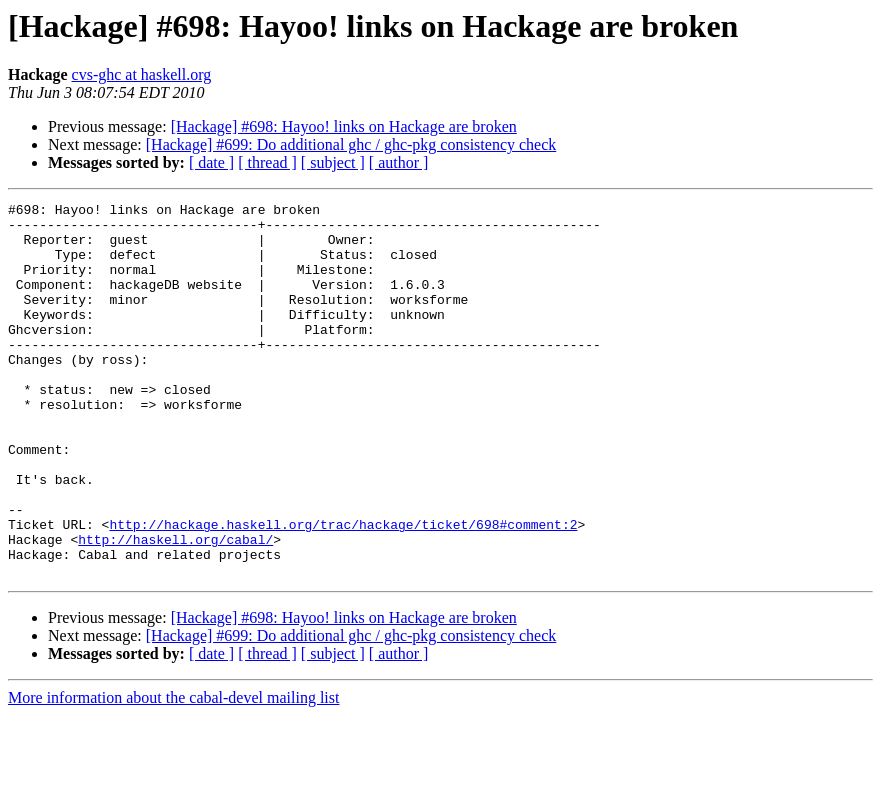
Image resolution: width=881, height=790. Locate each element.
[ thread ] (267, 162)
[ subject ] (333, 162)
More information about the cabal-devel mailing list (173, 772)
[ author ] (399, 162)
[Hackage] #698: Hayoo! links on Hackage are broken (344, 126)
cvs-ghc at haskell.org (142, 74)
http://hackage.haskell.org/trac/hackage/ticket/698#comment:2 (343, 590)
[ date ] (211, 162)
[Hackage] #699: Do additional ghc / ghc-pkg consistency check (351, 144)
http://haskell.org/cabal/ (175, 608)
